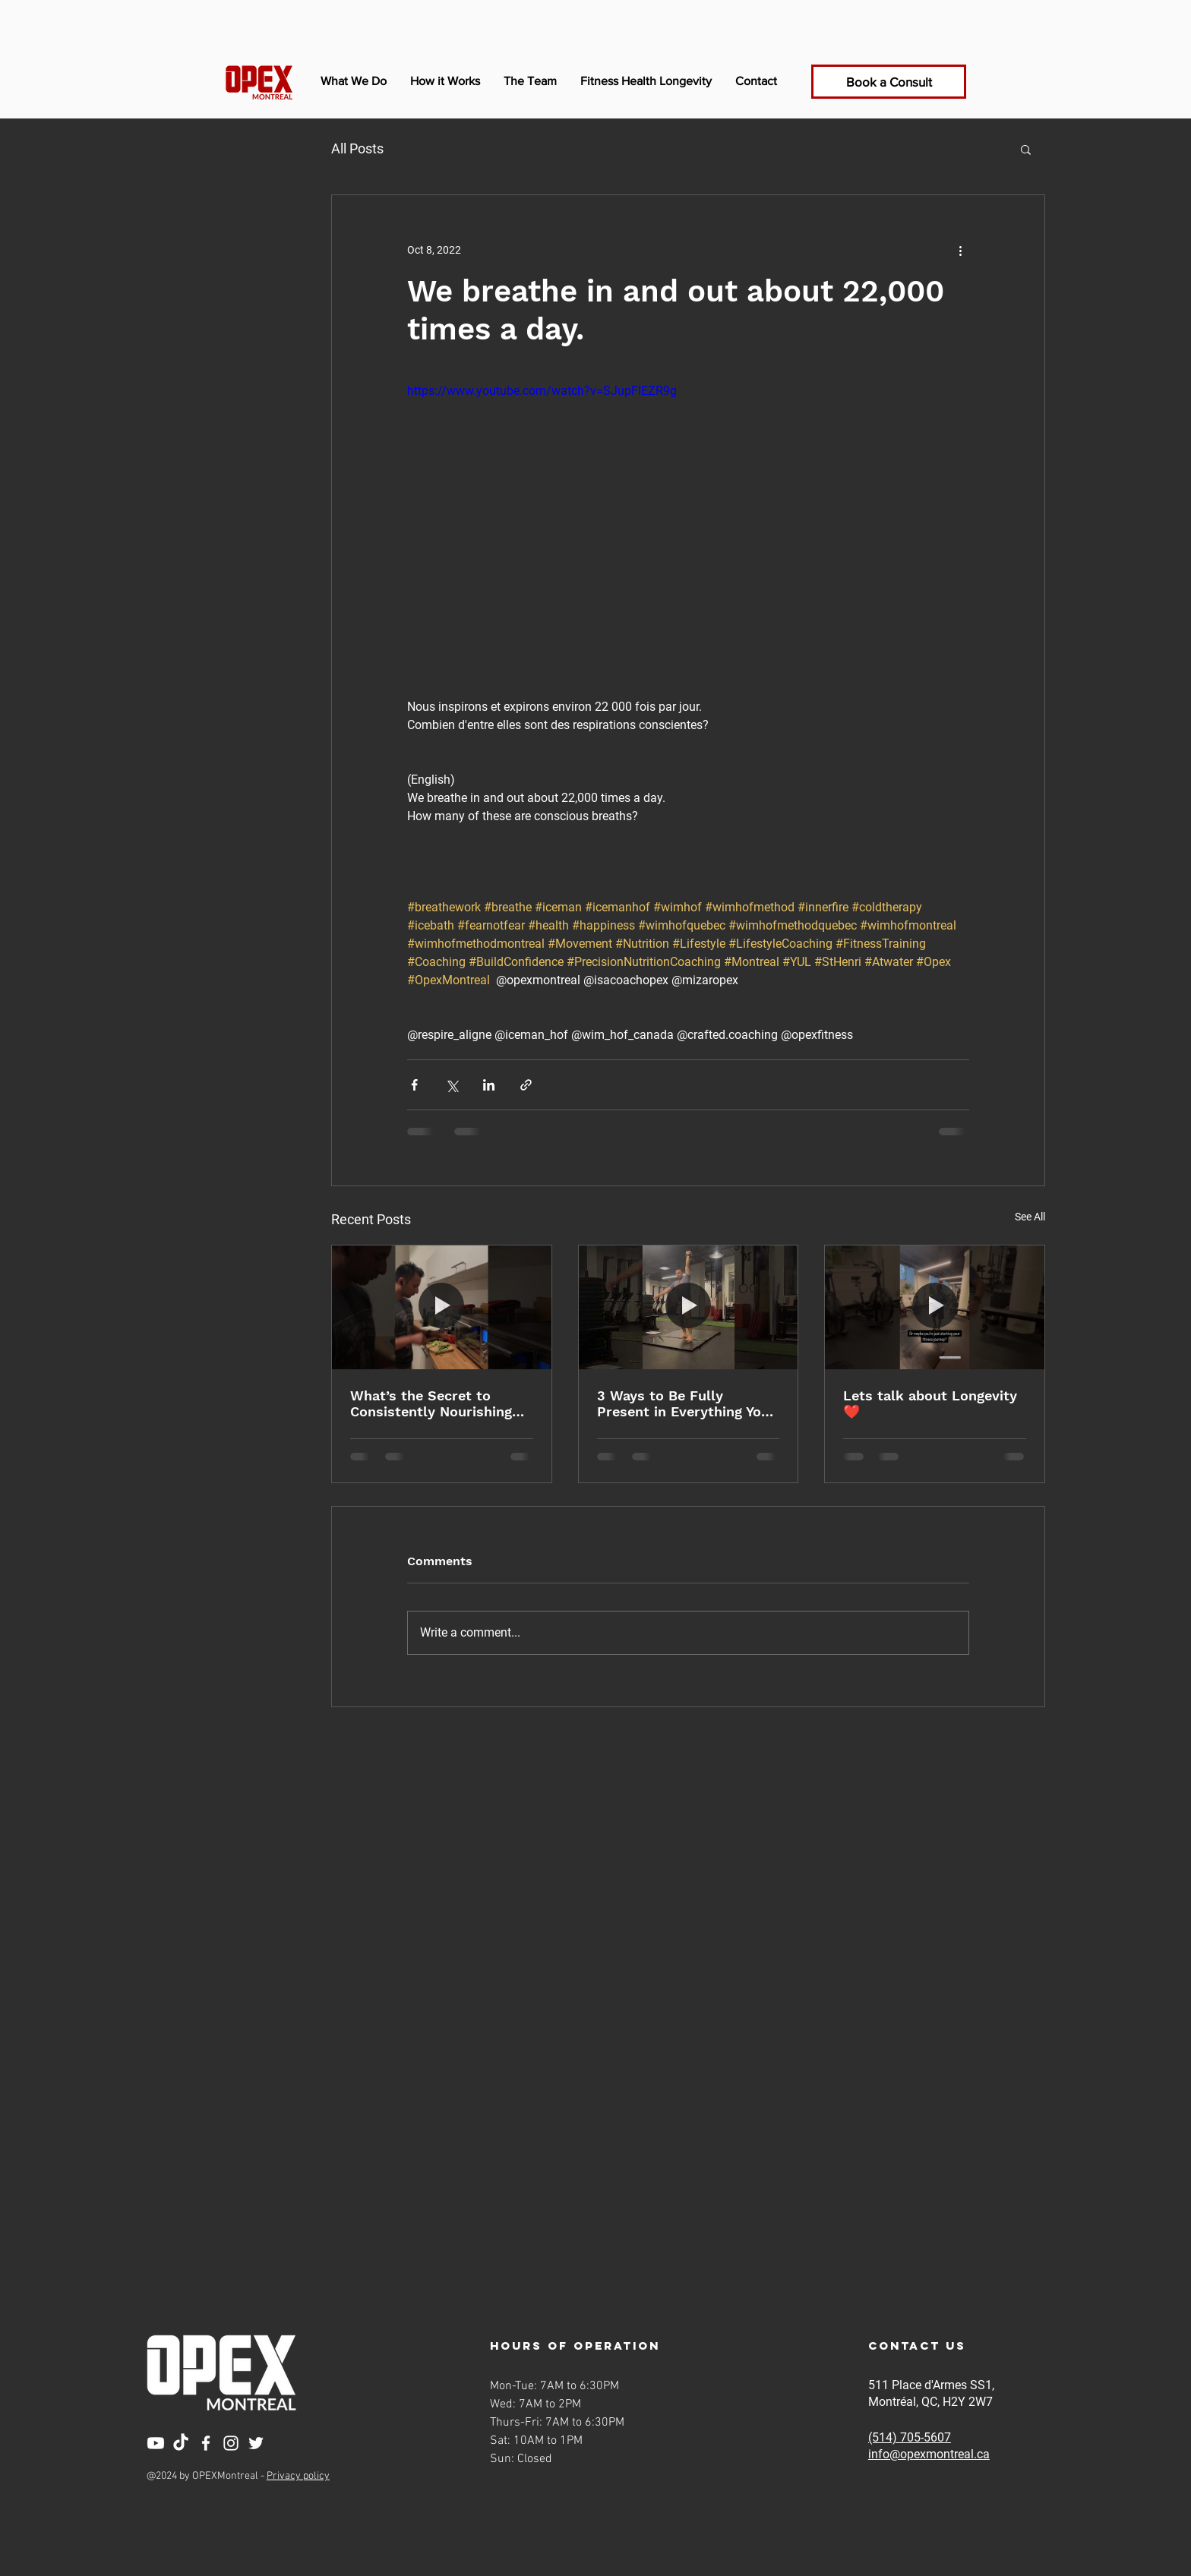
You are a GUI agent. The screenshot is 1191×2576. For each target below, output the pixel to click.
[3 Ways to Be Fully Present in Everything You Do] (688, 1306)
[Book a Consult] (888, 82)
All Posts (357, 148)
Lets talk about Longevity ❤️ (930, 1403)
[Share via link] (526, 1085)
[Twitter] (256, 2443)
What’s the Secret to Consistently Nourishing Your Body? (431, 1403)
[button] (1026, 149)
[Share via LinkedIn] (489, 1085)
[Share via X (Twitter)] (451, 1085)
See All (1030, 1217)
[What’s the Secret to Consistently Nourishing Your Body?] (441, 1306)
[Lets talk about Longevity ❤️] (934, 1306)
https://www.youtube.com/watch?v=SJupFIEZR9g (542, 391)
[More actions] (960, 250)
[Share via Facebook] (414, 1085)
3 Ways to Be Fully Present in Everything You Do (683, 1403)
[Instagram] (231, 2443)
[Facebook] (206, 2443)
